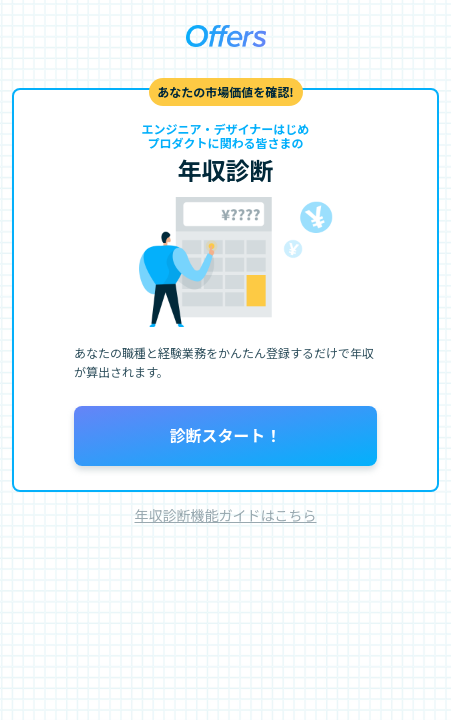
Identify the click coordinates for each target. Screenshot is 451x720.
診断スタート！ (225, 435)
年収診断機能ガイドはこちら (226, 515)
